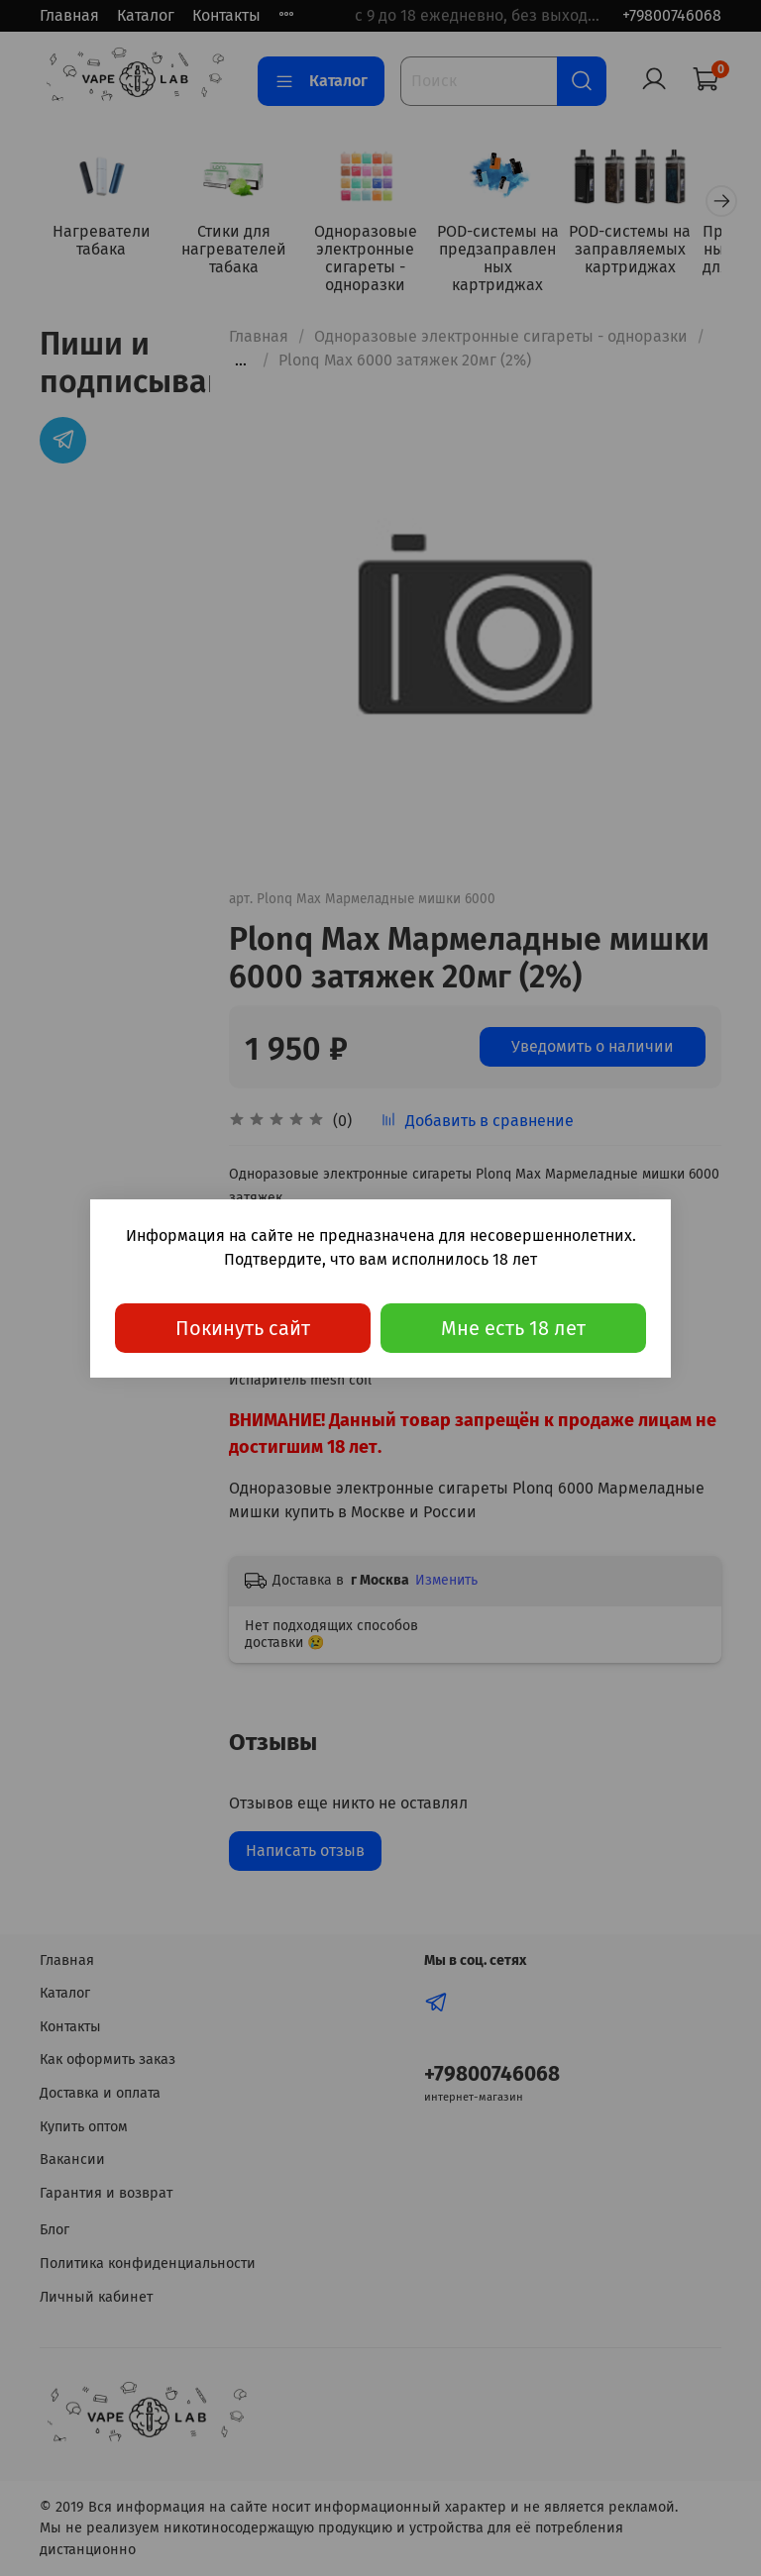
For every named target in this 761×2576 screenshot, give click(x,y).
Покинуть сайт (242, 1328)
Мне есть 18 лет (513, 1328)
